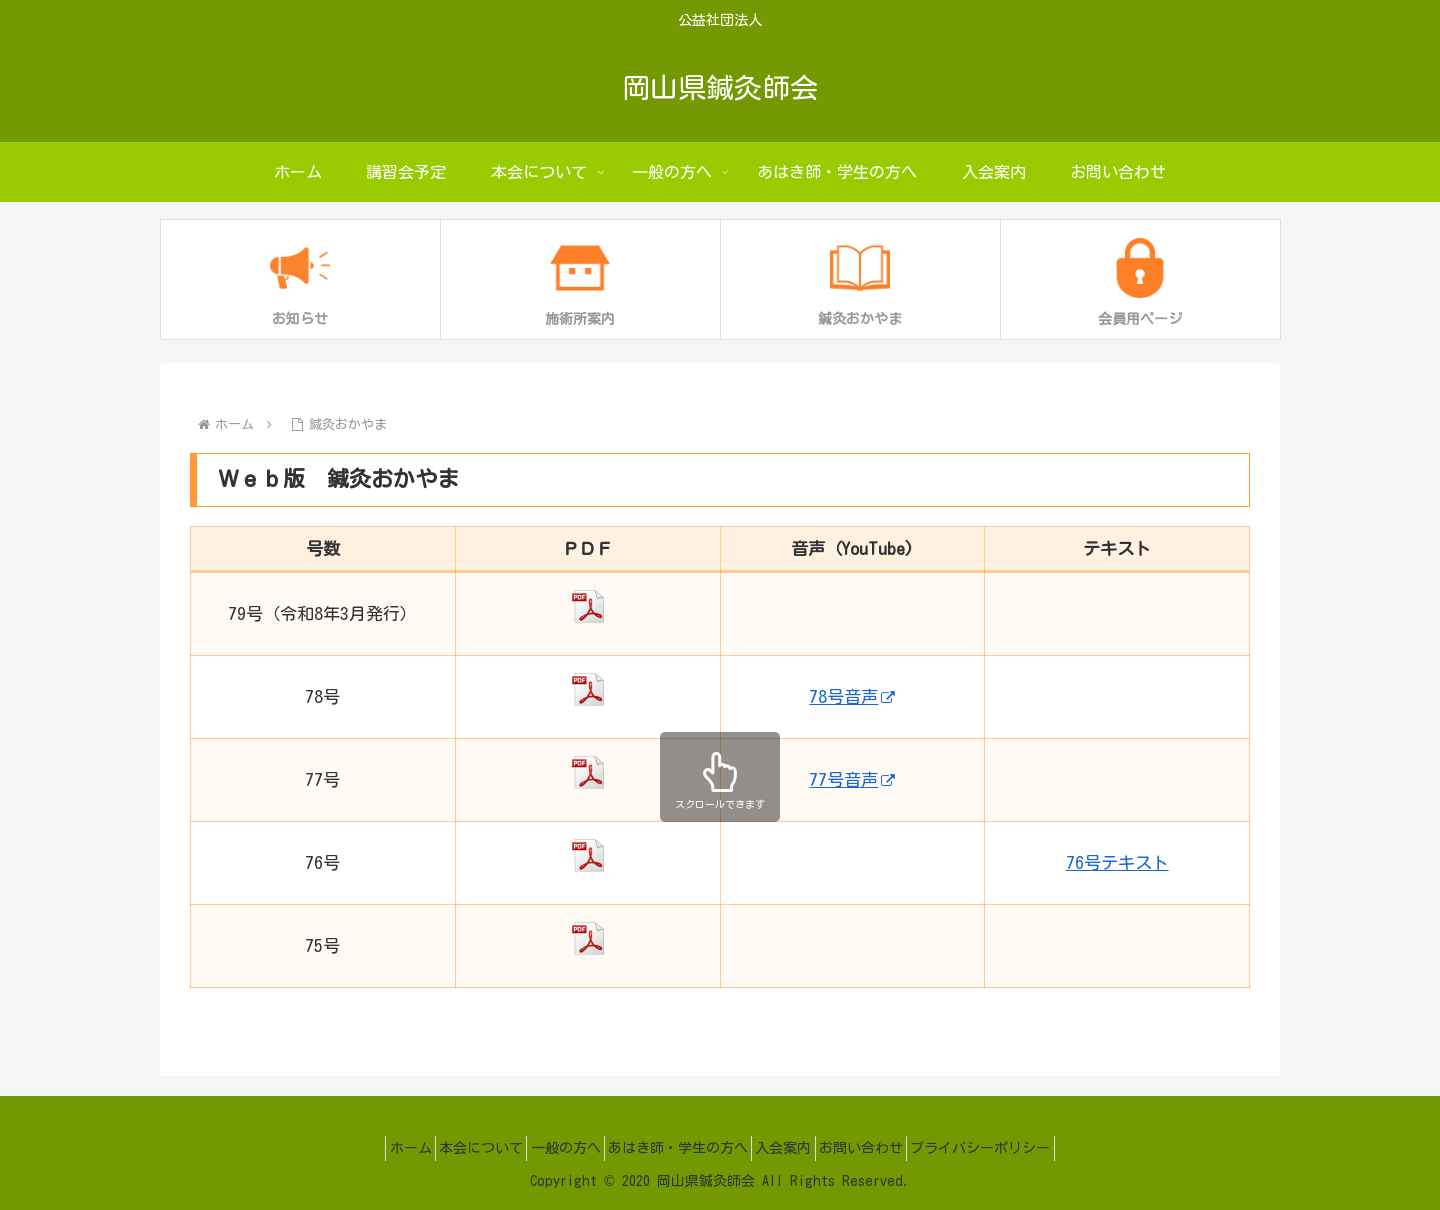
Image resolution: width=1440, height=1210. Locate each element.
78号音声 (852, 696)
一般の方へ (552, 1148)
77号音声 (852, 779)
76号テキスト (1117, 862)
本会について (454, 1148)
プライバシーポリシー (1021, 1148)
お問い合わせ (888, 1148)
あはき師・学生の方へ (678, 1148)
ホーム (370, 1148)
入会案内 (797, 1148)
